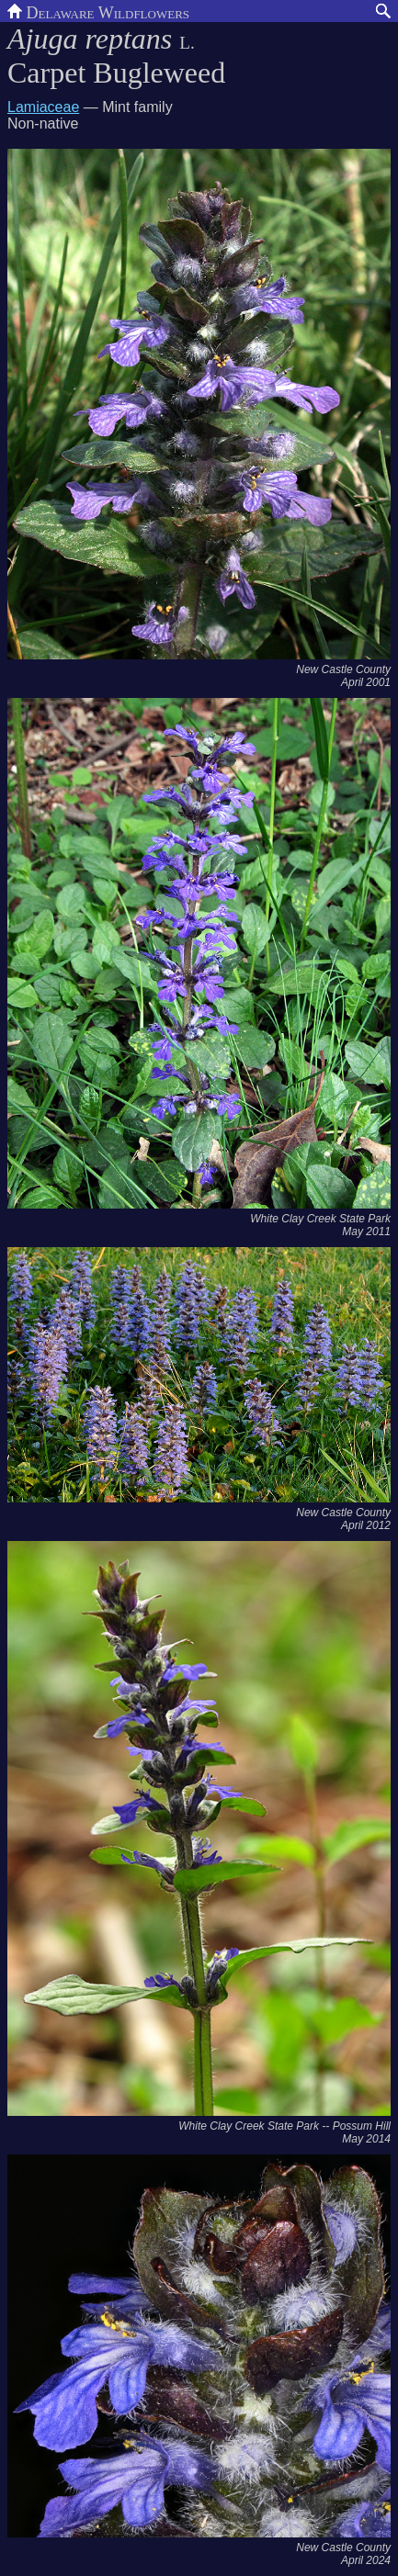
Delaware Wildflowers (98, 11)
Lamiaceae (43, 107)
